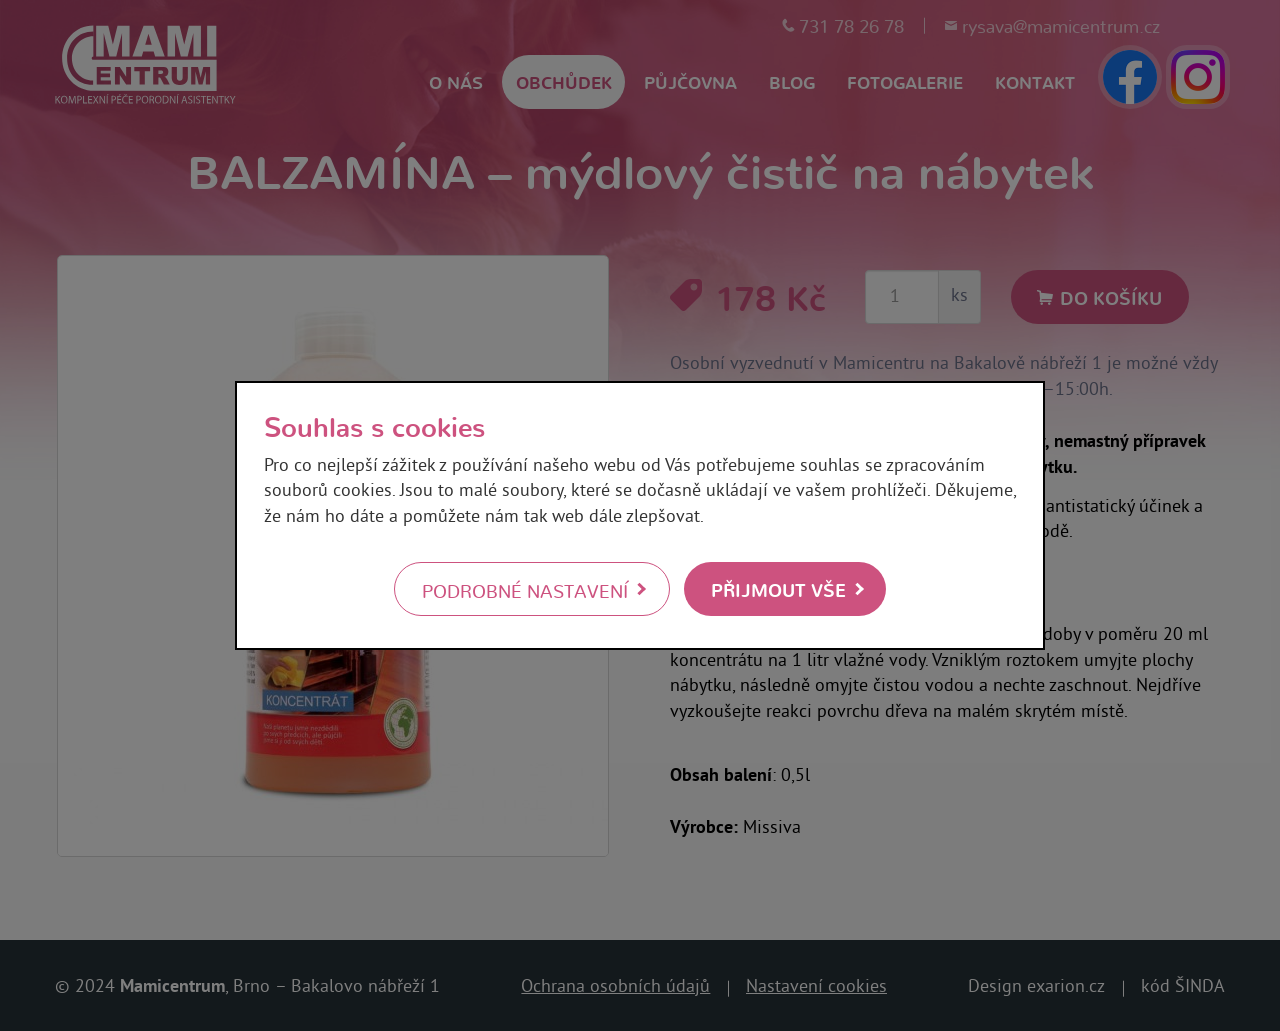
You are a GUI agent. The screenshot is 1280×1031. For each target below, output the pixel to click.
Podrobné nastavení (525, 590)
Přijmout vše (778, 588)
